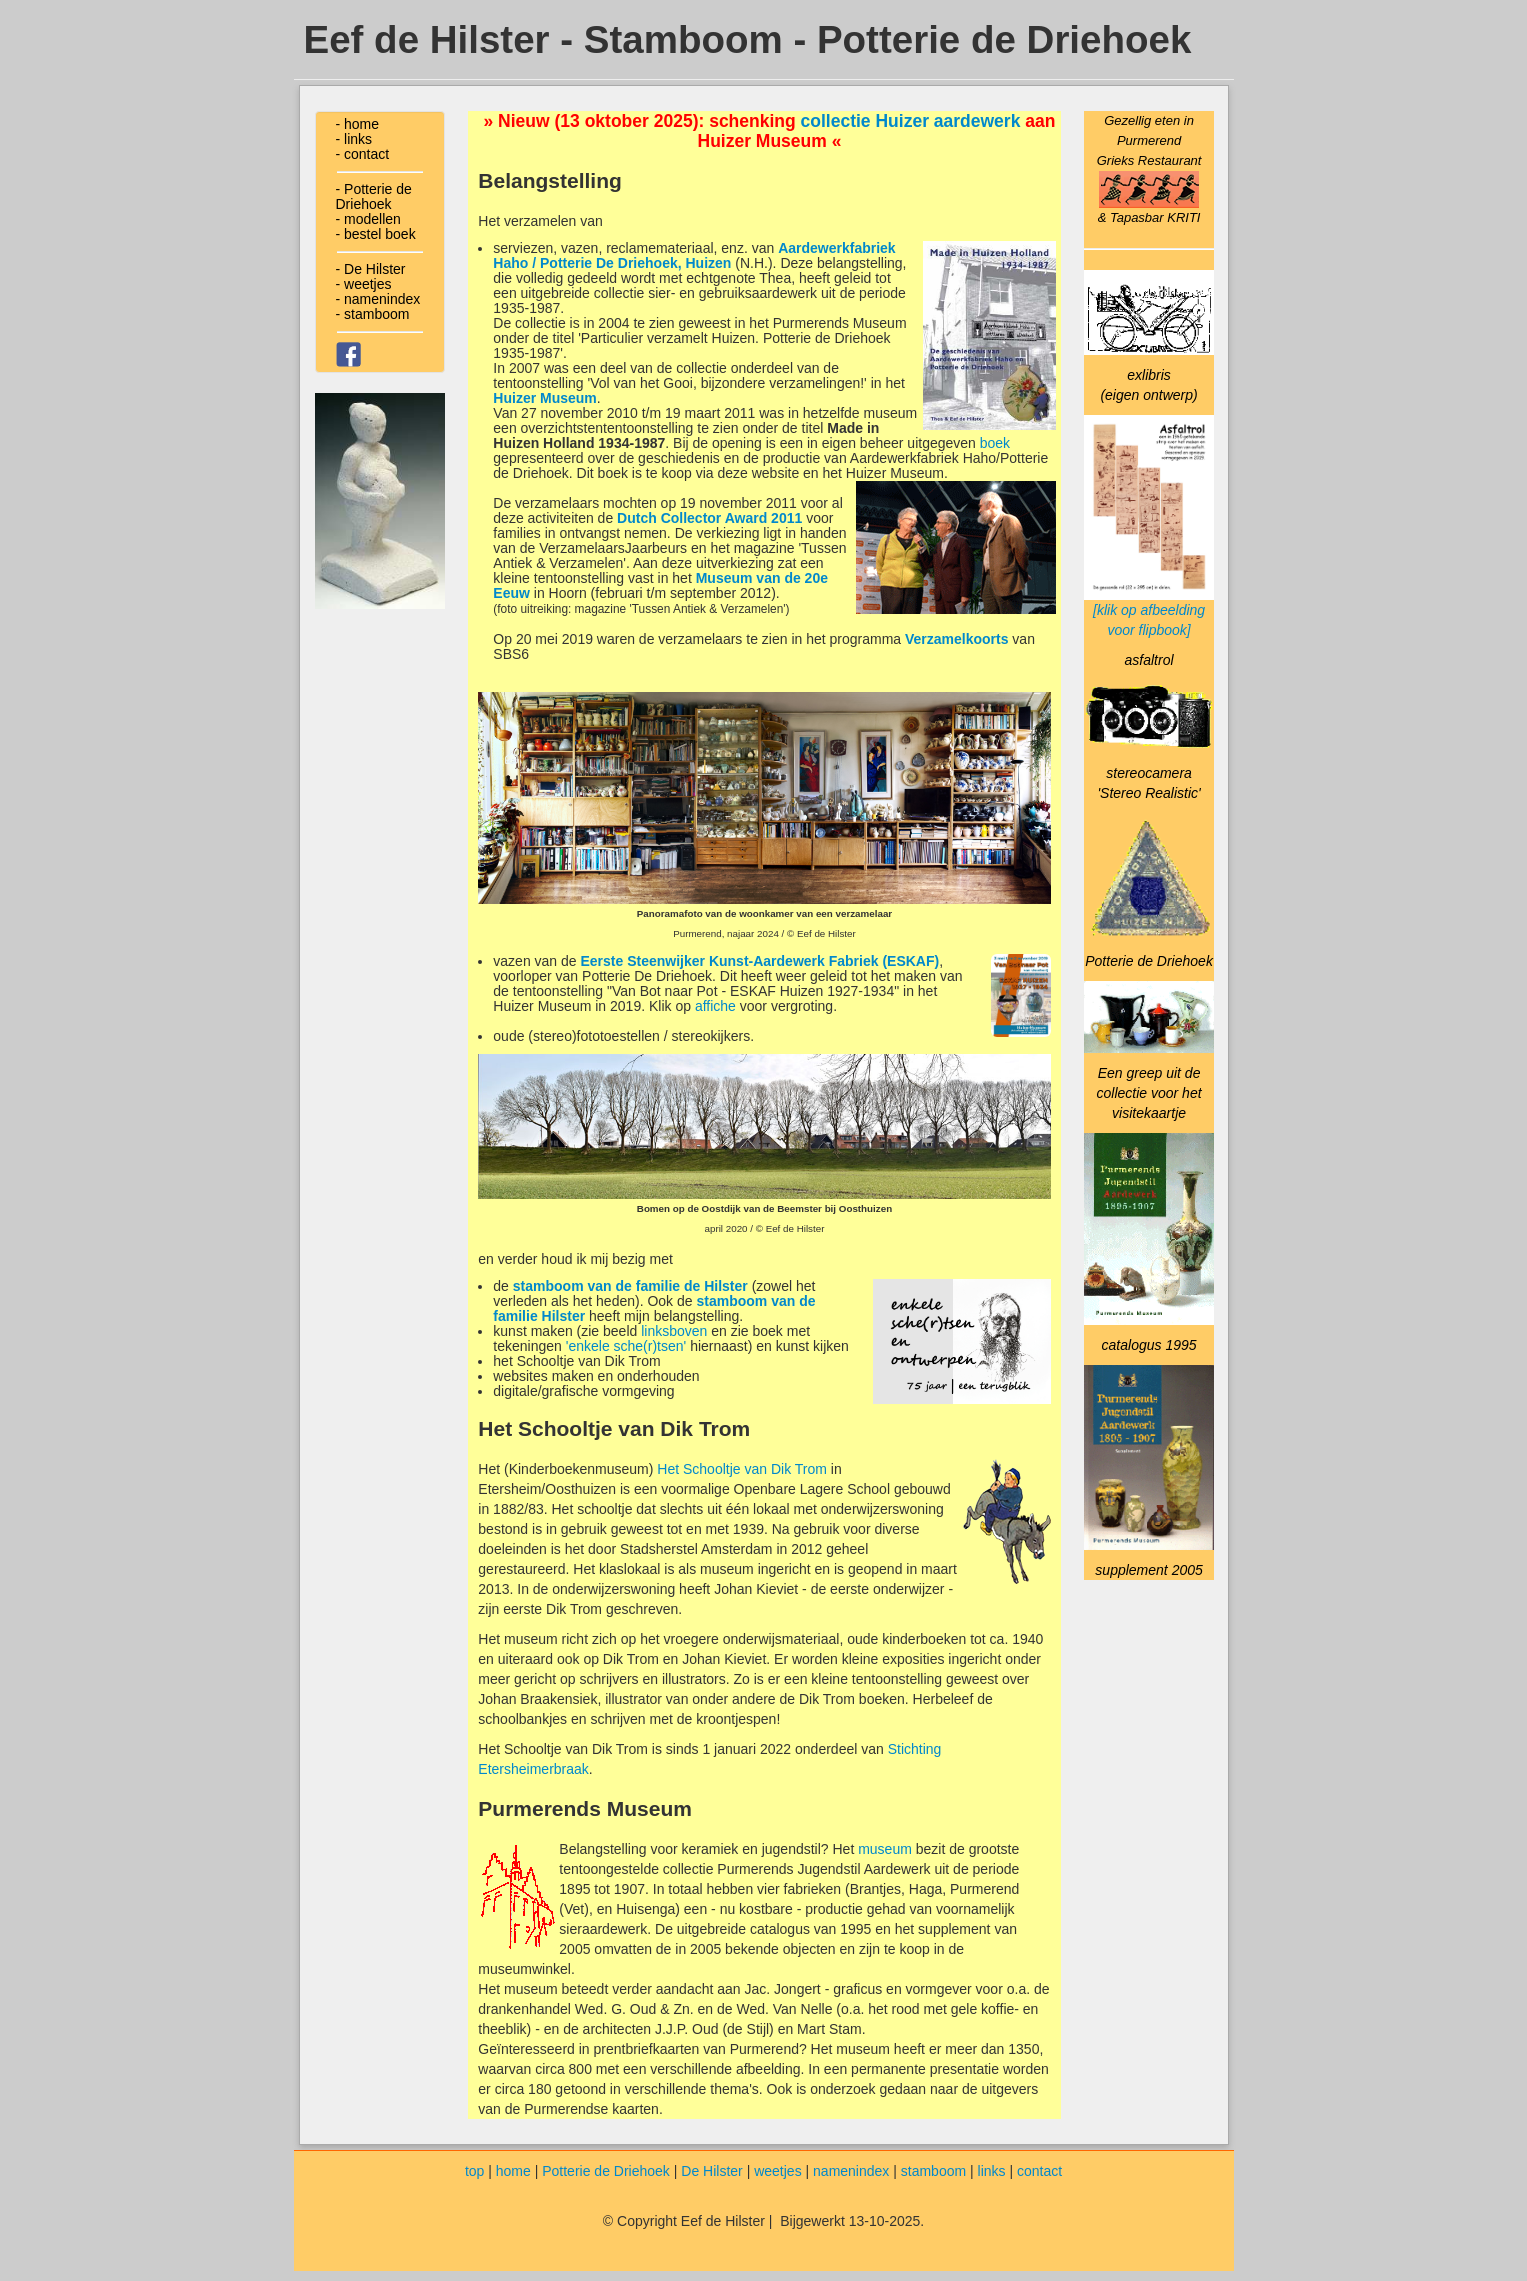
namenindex (851, 2171)
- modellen (368, 219)
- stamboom (373, 314)
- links (354, 139)
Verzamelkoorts (957, 639)
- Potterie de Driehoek (374, 196)
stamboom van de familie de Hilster (630, 1286)
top (474, 2171)
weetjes (777, 2171)
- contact (363, 154)
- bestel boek (376, 234)
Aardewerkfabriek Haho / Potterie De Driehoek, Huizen (694, 255)
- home (358, 124)
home (513, 2171)
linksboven (674, 1331)
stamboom (933, 2171)
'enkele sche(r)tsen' (626, 1346)
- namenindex (378, 299)
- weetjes (364, 284)
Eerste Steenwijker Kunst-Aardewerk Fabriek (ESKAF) (760, 961)
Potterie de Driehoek (606, 2171)
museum (885, 1849)
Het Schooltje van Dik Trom (742, 1469)
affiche (715, 1006)
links (992, 2171)
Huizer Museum (544, 398)
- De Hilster (371, 269)
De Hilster (711, 2171)
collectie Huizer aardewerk (911, 121)
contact (1039, 2171)
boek (995, 443)
